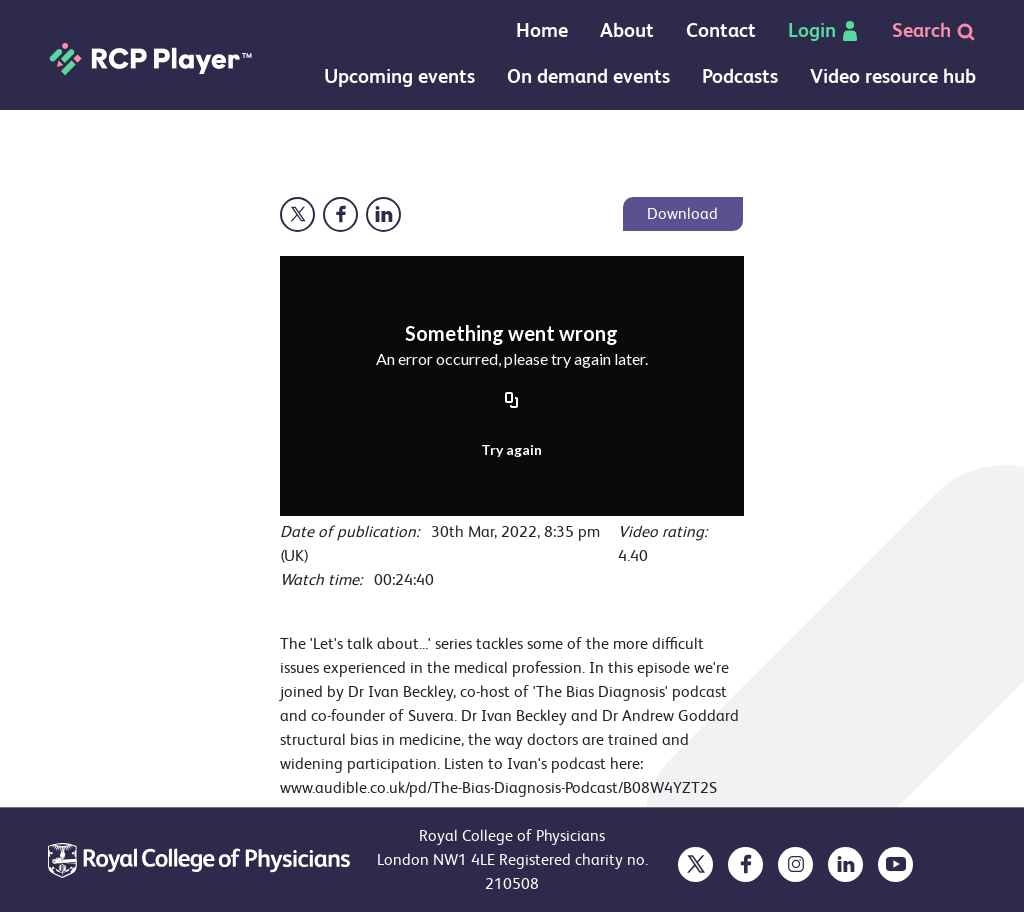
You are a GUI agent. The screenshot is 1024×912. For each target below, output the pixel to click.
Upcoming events (399, 76)
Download (682, 213)
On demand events (588, 76)
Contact (721, 30)
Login (824, 30)
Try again (511, 449)
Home (542, 30)
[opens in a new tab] (695, 864)
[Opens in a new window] (297, 214)
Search (934, 30)
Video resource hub (893, 76)
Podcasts (740, 76)
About (627, 30)
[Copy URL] (512, 402)
